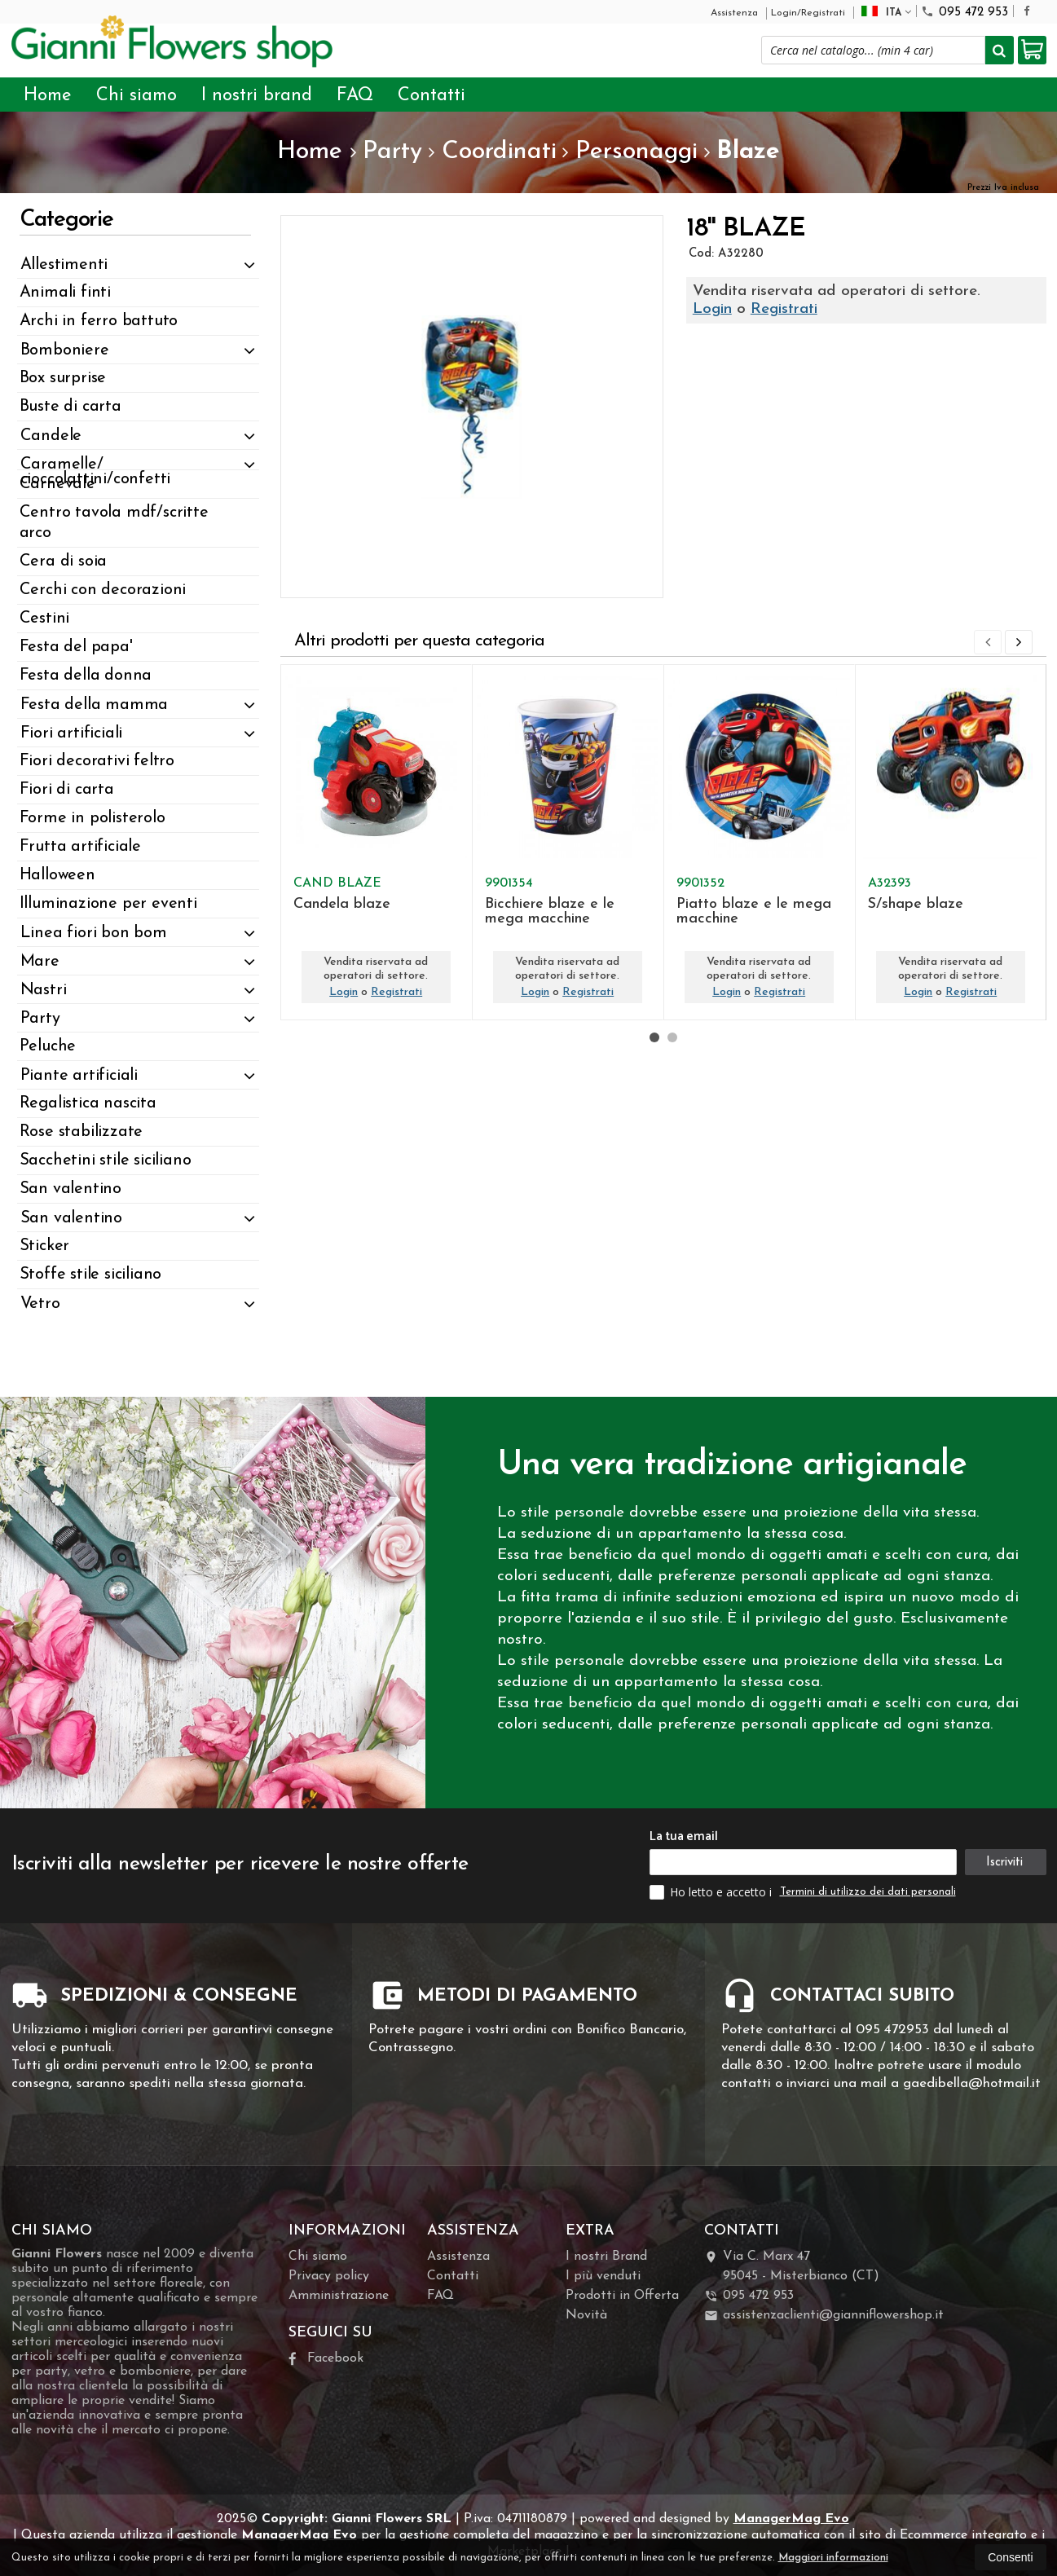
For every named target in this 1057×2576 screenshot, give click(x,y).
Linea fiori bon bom (93, 933)
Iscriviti (1004, 1862)
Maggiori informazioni (833, 2557)
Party (40, 1019)
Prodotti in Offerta (622, 2295)
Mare (39, 961)
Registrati (784, 309)
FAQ (355, 95)
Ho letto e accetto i (712, 1892)
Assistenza (734, 13)
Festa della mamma (94, 705)
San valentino (71, 1218)
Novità (586, 2315)
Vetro (40, 1304)
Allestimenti (64, 265)
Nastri (43, 990)
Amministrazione (338, 2295)
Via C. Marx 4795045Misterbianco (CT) (791, 2266)
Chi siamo (136, 95)
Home (48, 95)
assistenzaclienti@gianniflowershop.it (824, 2316)
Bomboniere (64, 350)
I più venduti (603, 2276)
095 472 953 (964, 12)
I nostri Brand (606, 2256)
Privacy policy (328, 2276)
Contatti (431, 95)
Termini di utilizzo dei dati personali (868, 1892)
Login (712, 309)
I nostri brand (256, 95)
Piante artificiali (79, 1076)
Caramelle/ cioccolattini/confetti (95, 471)
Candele (51, 436)
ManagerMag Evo (791, 2518)
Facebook (325, 2359)
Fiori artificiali (71, 733)
